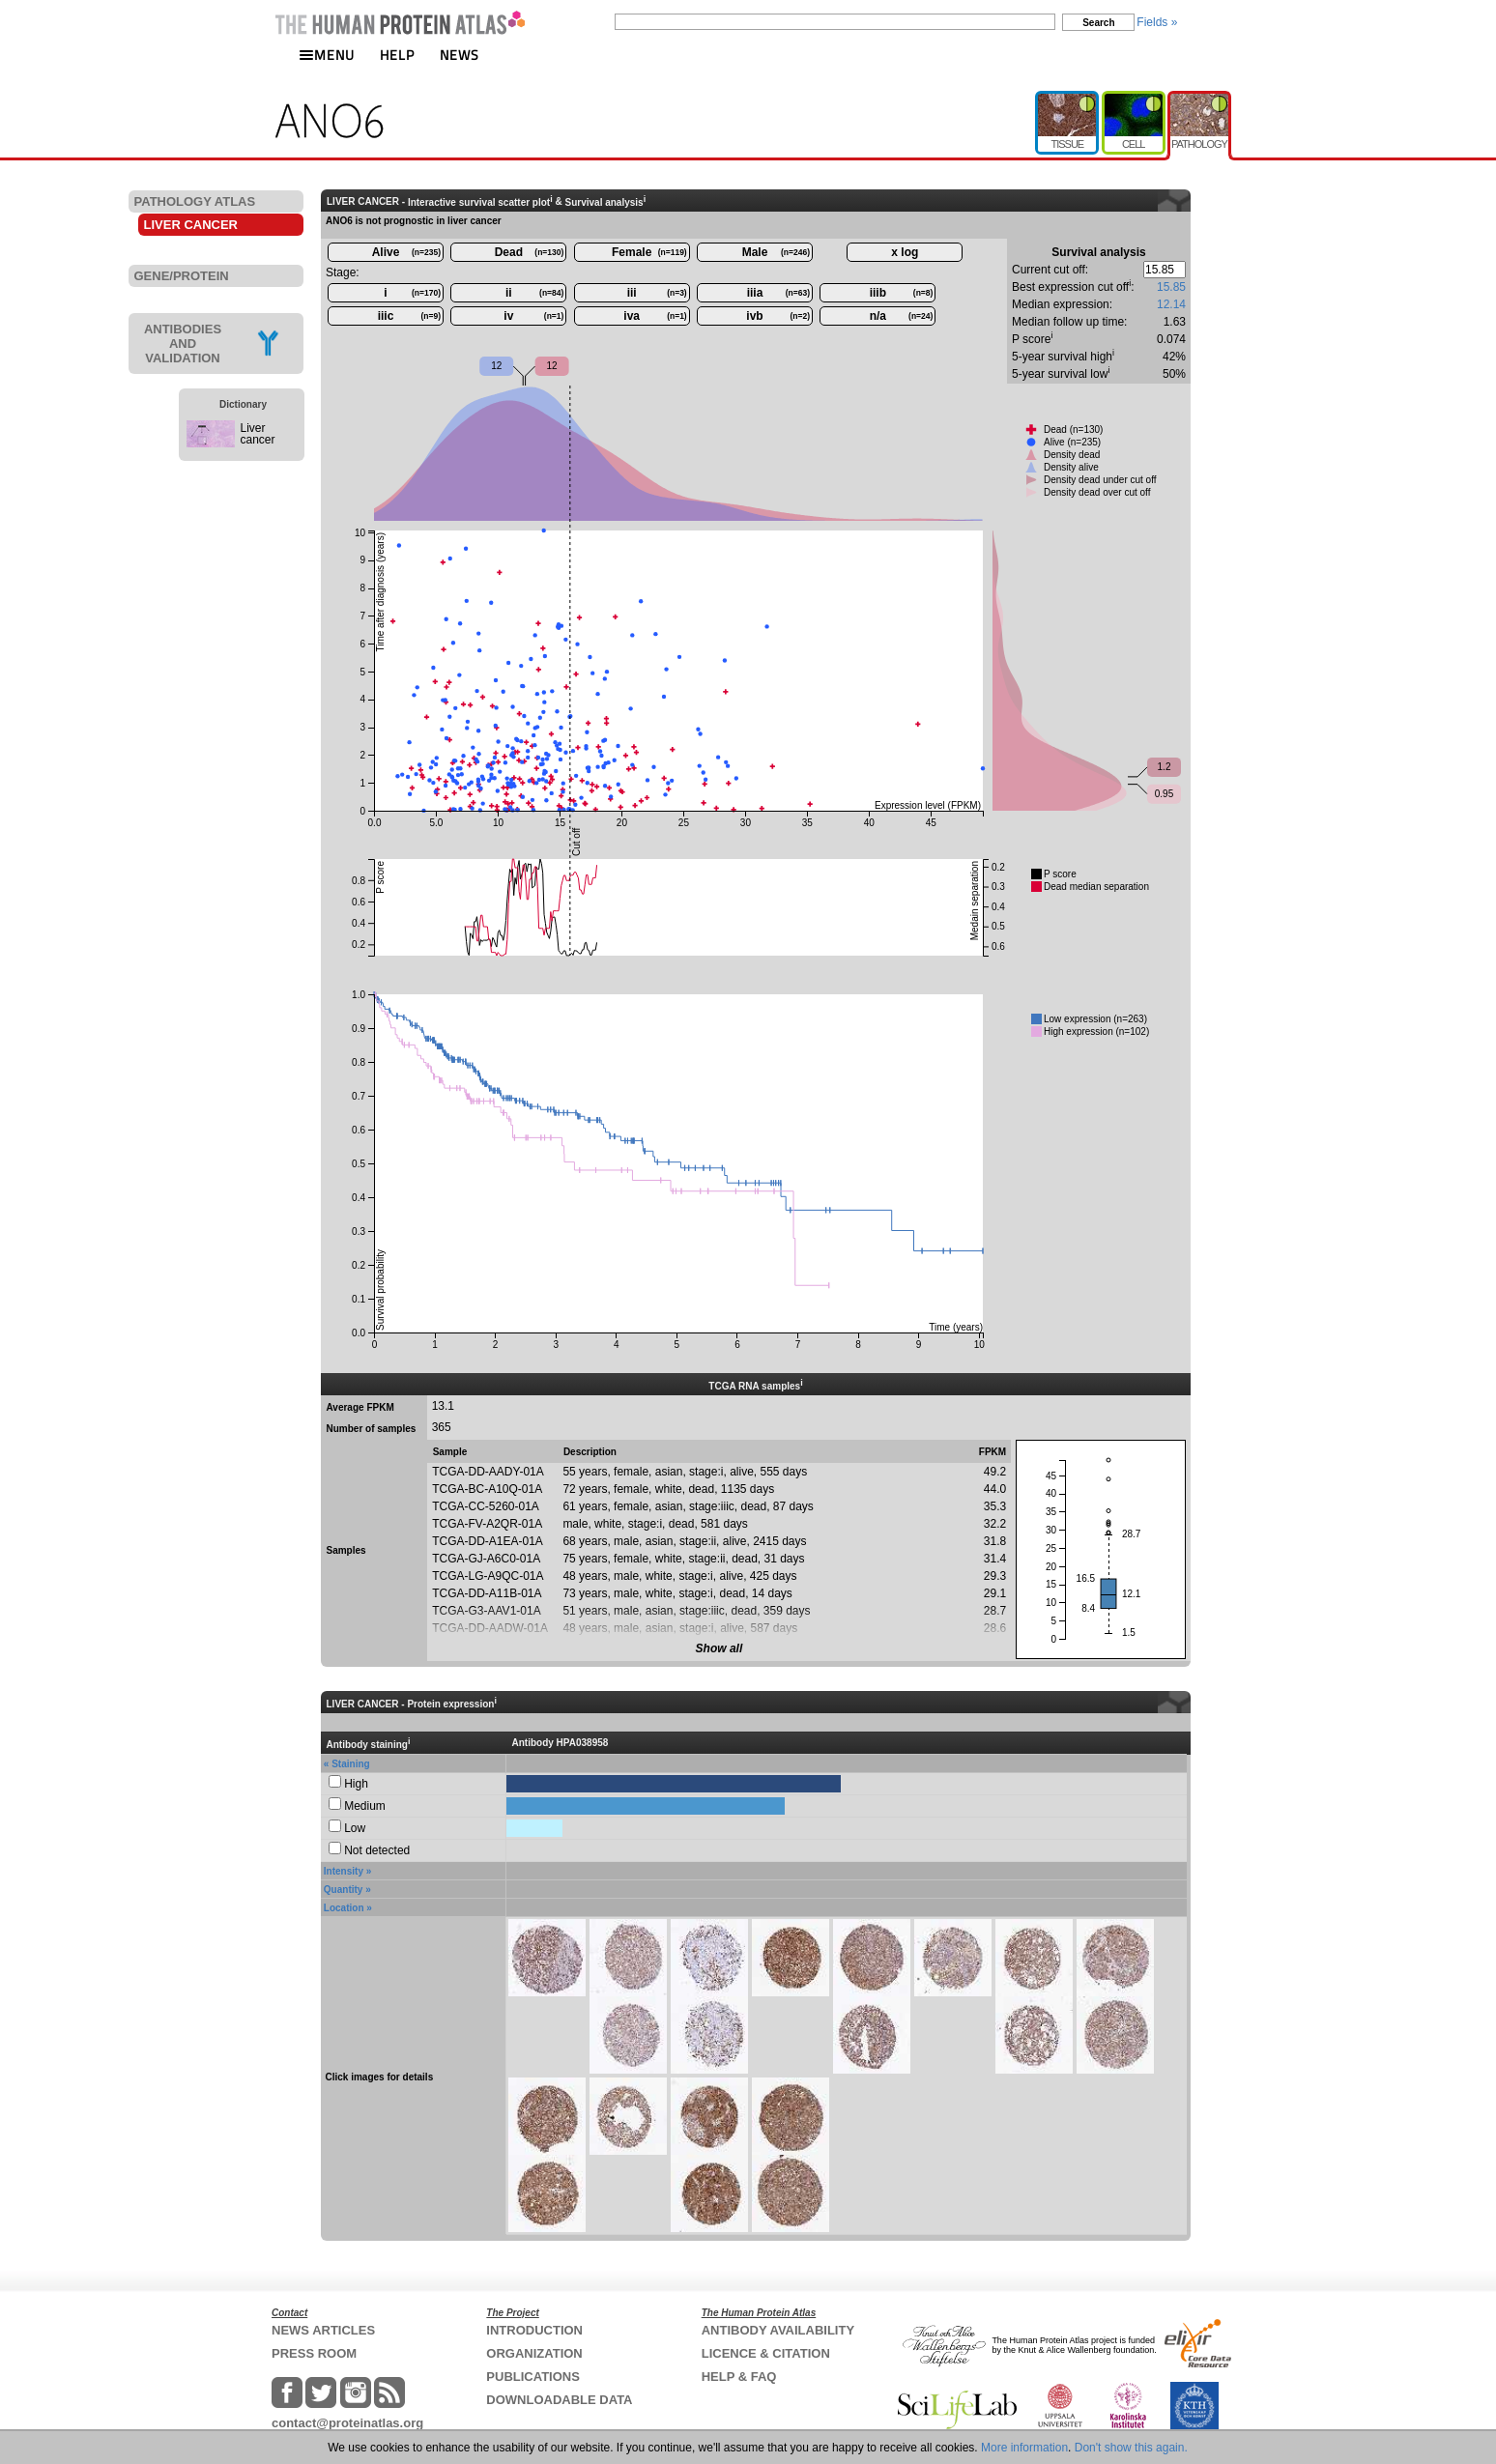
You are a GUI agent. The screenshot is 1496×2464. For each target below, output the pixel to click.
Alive (406, 252)
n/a (902, 316)
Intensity (343, 1871)
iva (654, 316)
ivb (778, 316)
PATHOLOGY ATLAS (195, 201)
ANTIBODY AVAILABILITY (778, 2330)
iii (657, 293)
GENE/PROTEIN (181, 276)
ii (534, 293)
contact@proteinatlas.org (347, 2423)
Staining (350, 1764)
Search (1098, 22)
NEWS (459, 54)
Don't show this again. (1131, 2447)
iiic (409, 316)
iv (533, 316)
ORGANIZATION (534, 2353)
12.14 (1171, 304)
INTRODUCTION (534, 2330)
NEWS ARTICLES (323, 2330)
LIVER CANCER (191, 224)
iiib (902, 293)
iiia (778, 293)
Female (649, 252)
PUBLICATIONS (533, 2376)
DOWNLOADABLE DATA (559, 2399)
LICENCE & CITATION (766, 2353)
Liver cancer (258, 433)
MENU (327, 54)
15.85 (1171, 287)
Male (776, 252)
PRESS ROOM (314, 2353)
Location (344, 1908)
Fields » (1156, 22)
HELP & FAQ (739, 2376)
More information (1024, 2447)
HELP (397, 54)
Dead (529, 252)
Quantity (343, 1889)
